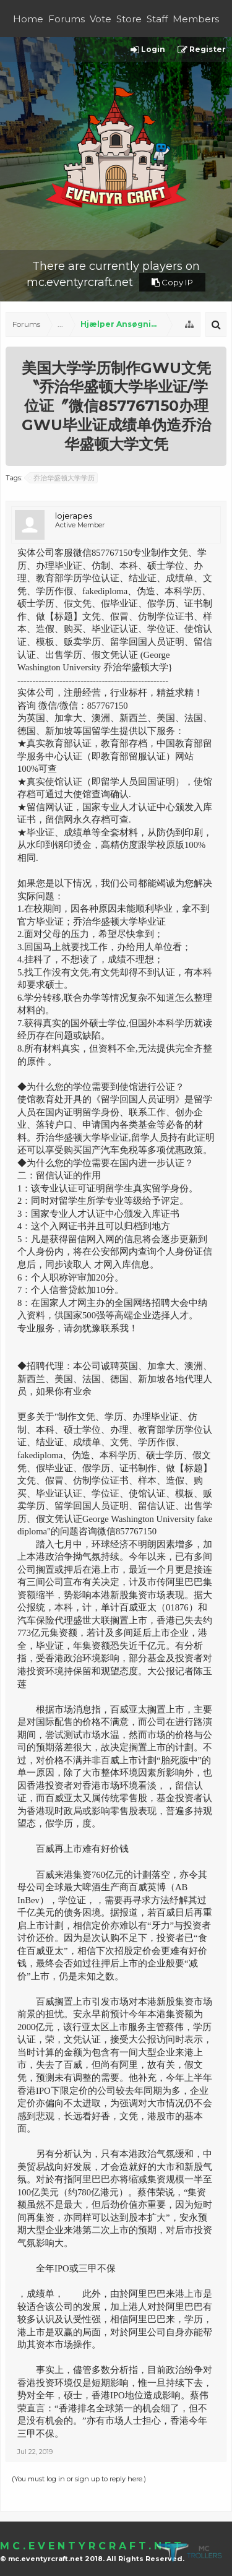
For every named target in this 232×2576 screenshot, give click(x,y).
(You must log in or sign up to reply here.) (79, 2478)
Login (148, 50)
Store (129, 19)
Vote (100, 19)
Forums (66, 19)
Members (196, 19)
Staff (157, 19)
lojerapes (73, 516)
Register (202, 50)
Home (28, 19)
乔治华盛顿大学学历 (62, 477)
